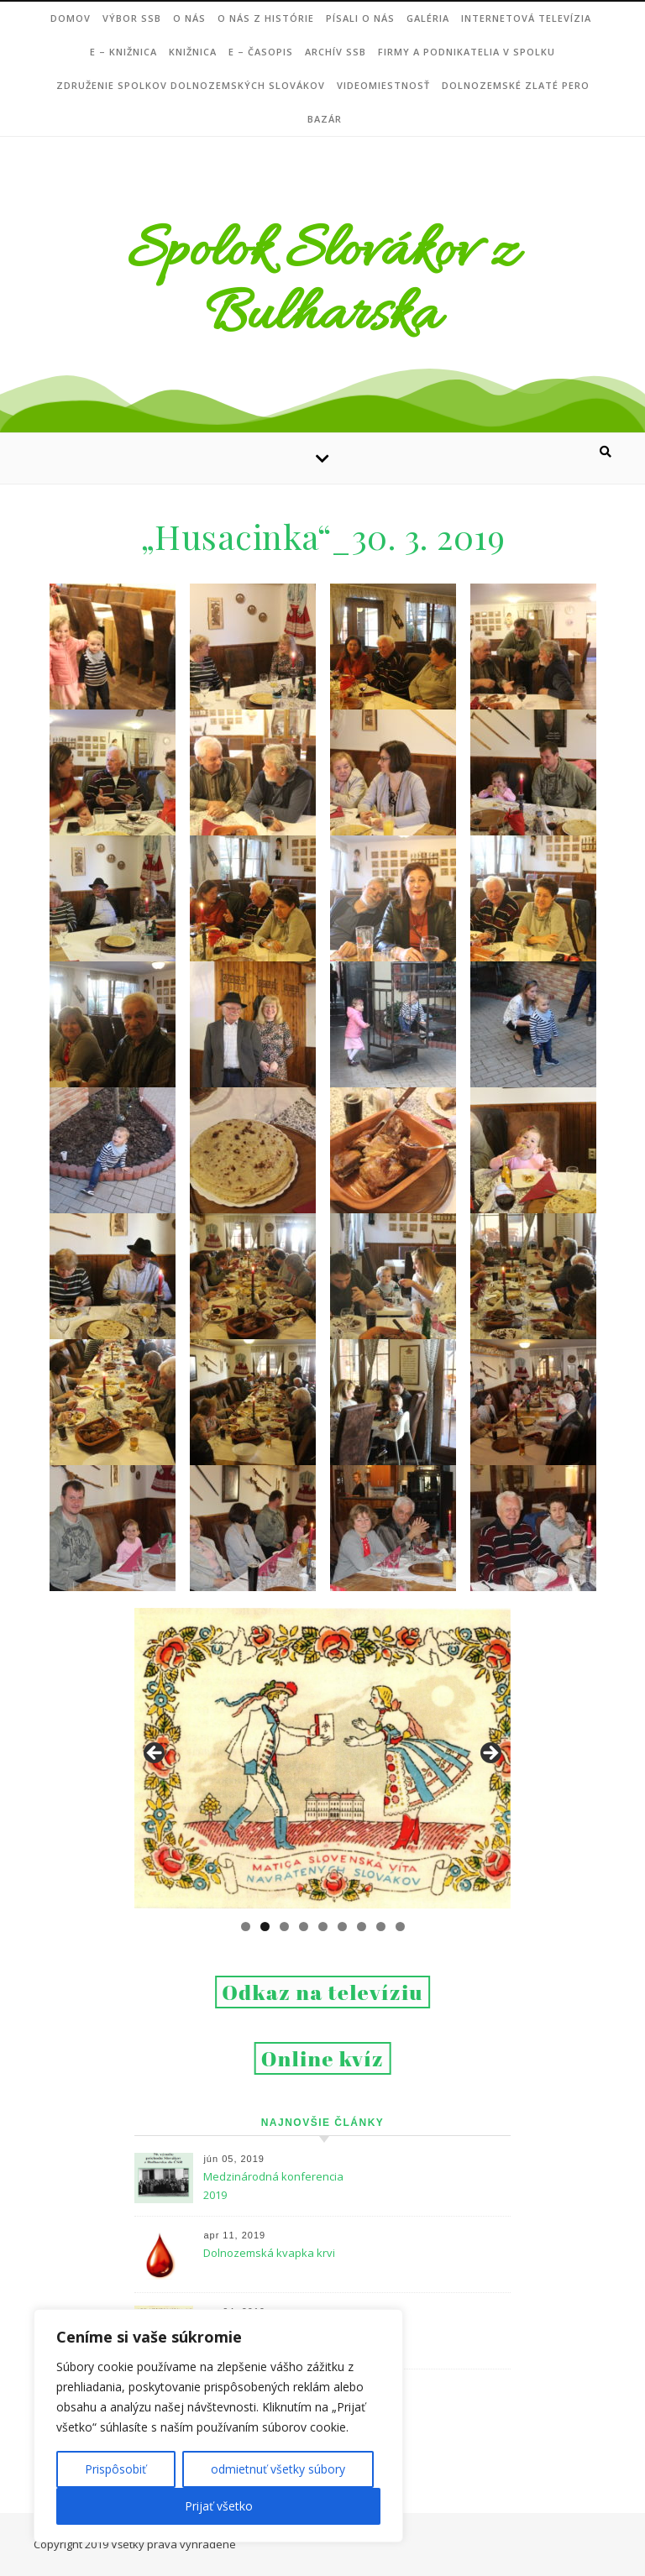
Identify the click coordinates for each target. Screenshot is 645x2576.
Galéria (427, 18)
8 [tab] (380, 1926)
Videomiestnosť (383, 85)
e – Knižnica (123, 51)
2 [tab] (265, 1926)
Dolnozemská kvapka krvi (269, 2252)
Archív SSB (335, 51)
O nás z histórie (266, 18)
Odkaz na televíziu (322, 1992)
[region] (218, 2425)
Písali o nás (360, 18)
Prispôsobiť (115, 2469)
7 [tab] (361, 1926)
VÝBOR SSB (131, 18)
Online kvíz (323, 2058)
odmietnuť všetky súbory (278, 2469)
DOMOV (70, 18)
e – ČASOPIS (260, 51)
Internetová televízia (526, 18)
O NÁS (189, 18)
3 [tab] (284, 1926)
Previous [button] (155, 1754)
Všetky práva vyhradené (173, 2544)
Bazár (324, 119)
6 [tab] (342, 1926)
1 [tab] (245, 1926)
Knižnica (193, 51)
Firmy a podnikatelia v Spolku (466, 51)
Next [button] (489, 1754)
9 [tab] (400, 1926)
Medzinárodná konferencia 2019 (273, 2185)
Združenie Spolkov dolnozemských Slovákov (190, 85)
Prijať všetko (219, 2506)
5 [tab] (323, 1926)
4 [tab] (303, 1926)
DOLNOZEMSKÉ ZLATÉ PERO (516, 85)
